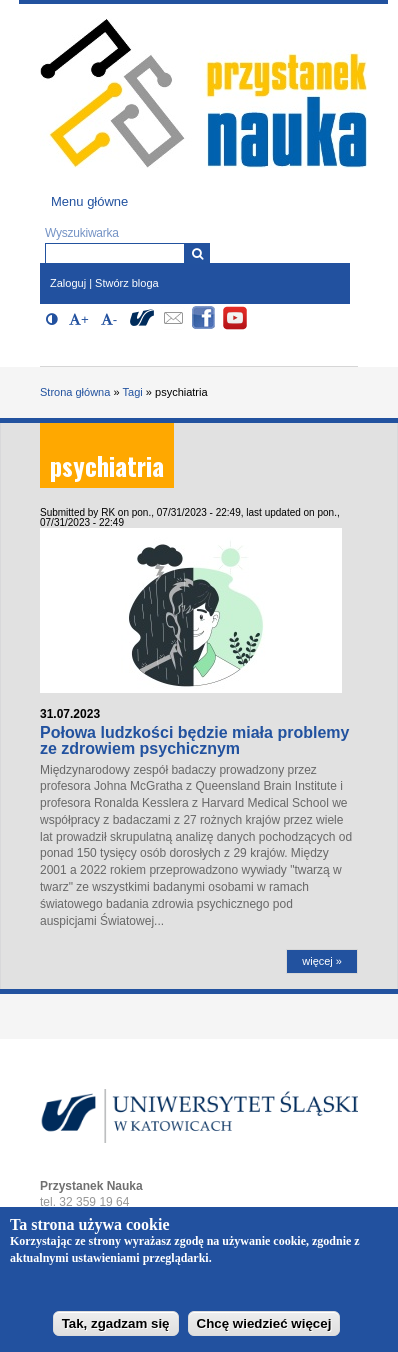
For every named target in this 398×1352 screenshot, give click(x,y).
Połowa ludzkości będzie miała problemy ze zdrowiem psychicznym (194, 740)
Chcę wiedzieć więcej (264, 1331)
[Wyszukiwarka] (197, 253)
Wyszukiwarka (82, 233)
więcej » (322, 961)
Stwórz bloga (127, 283)
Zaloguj (68, 283)
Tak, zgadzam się (116, 1331)
